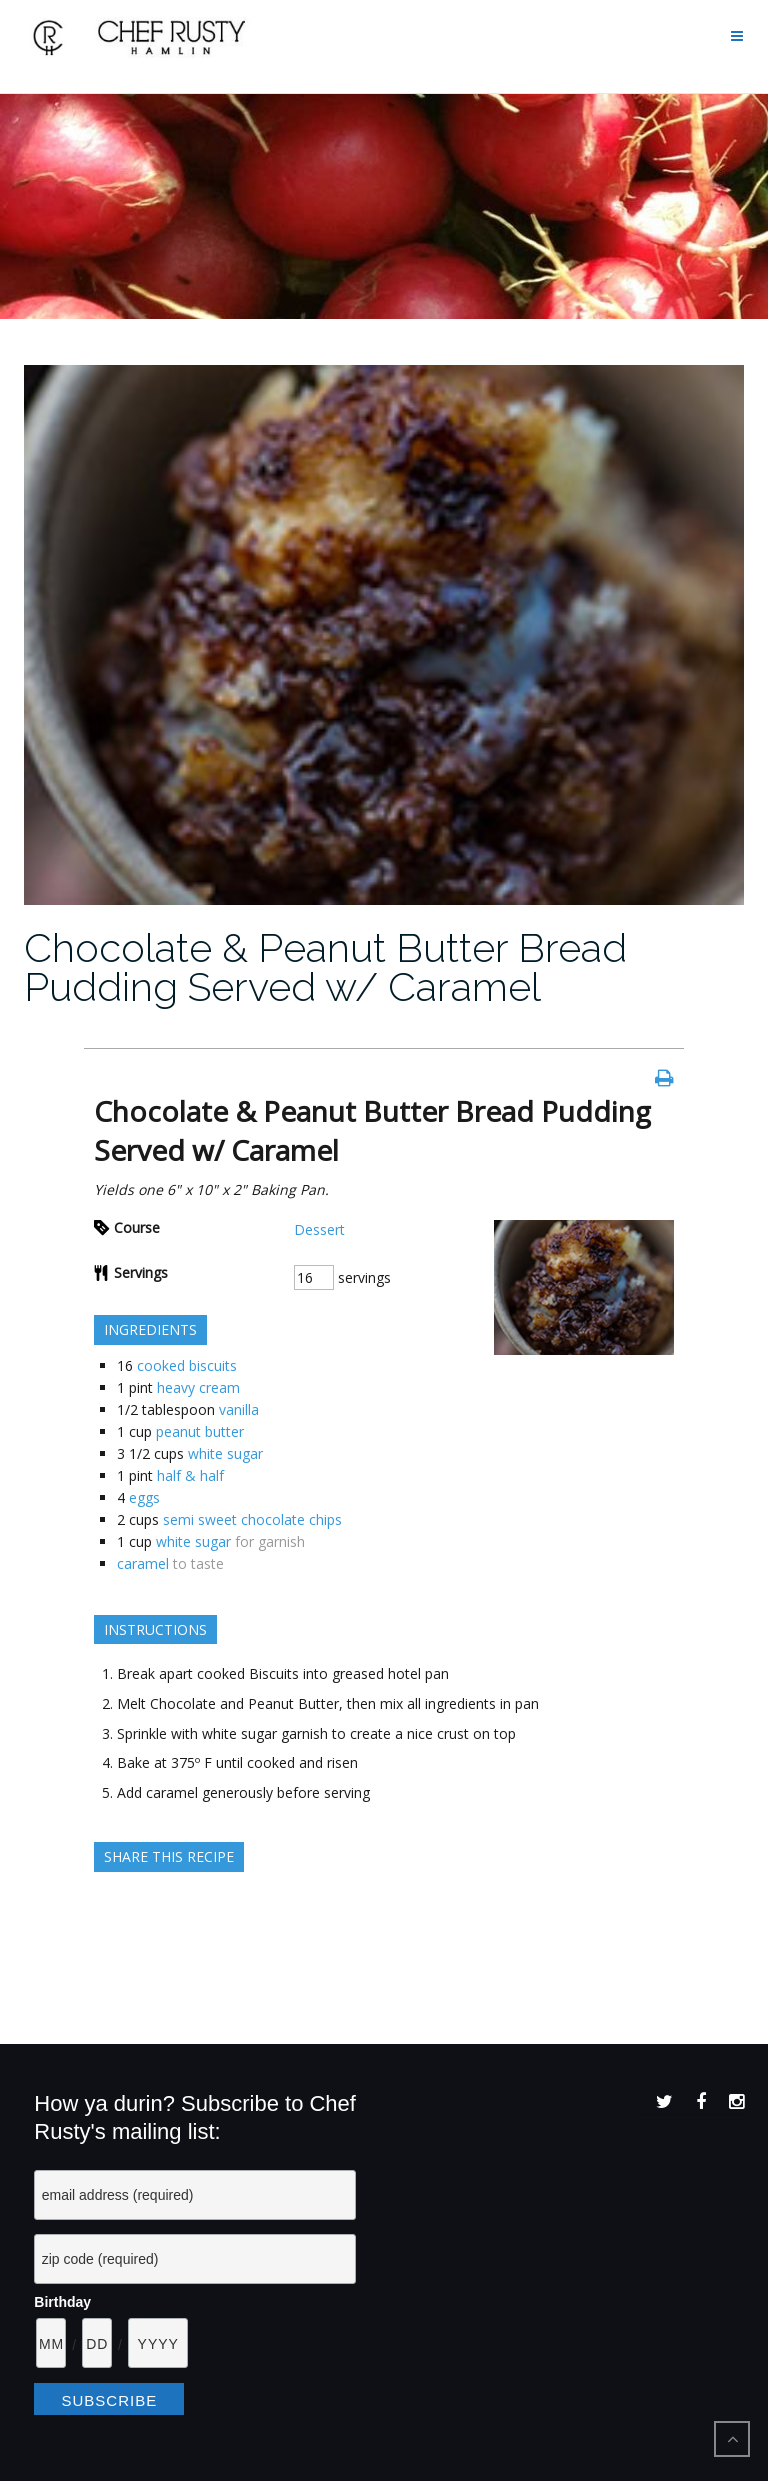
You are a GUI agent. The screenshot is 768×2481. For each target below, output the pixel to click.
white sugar (225, 1453)
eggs (144, 1497)
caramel (143, 1563)
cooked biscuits (187, 1365)
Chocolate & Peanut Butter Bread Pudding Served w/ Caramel (325, 967)
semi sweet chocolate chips (252, 1519)
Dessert (319, 1229)
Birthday (62, 2302)
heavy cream (198, 1387)
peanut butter (200, 1431)
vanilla (239, 1409)
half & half (190, 1475)
